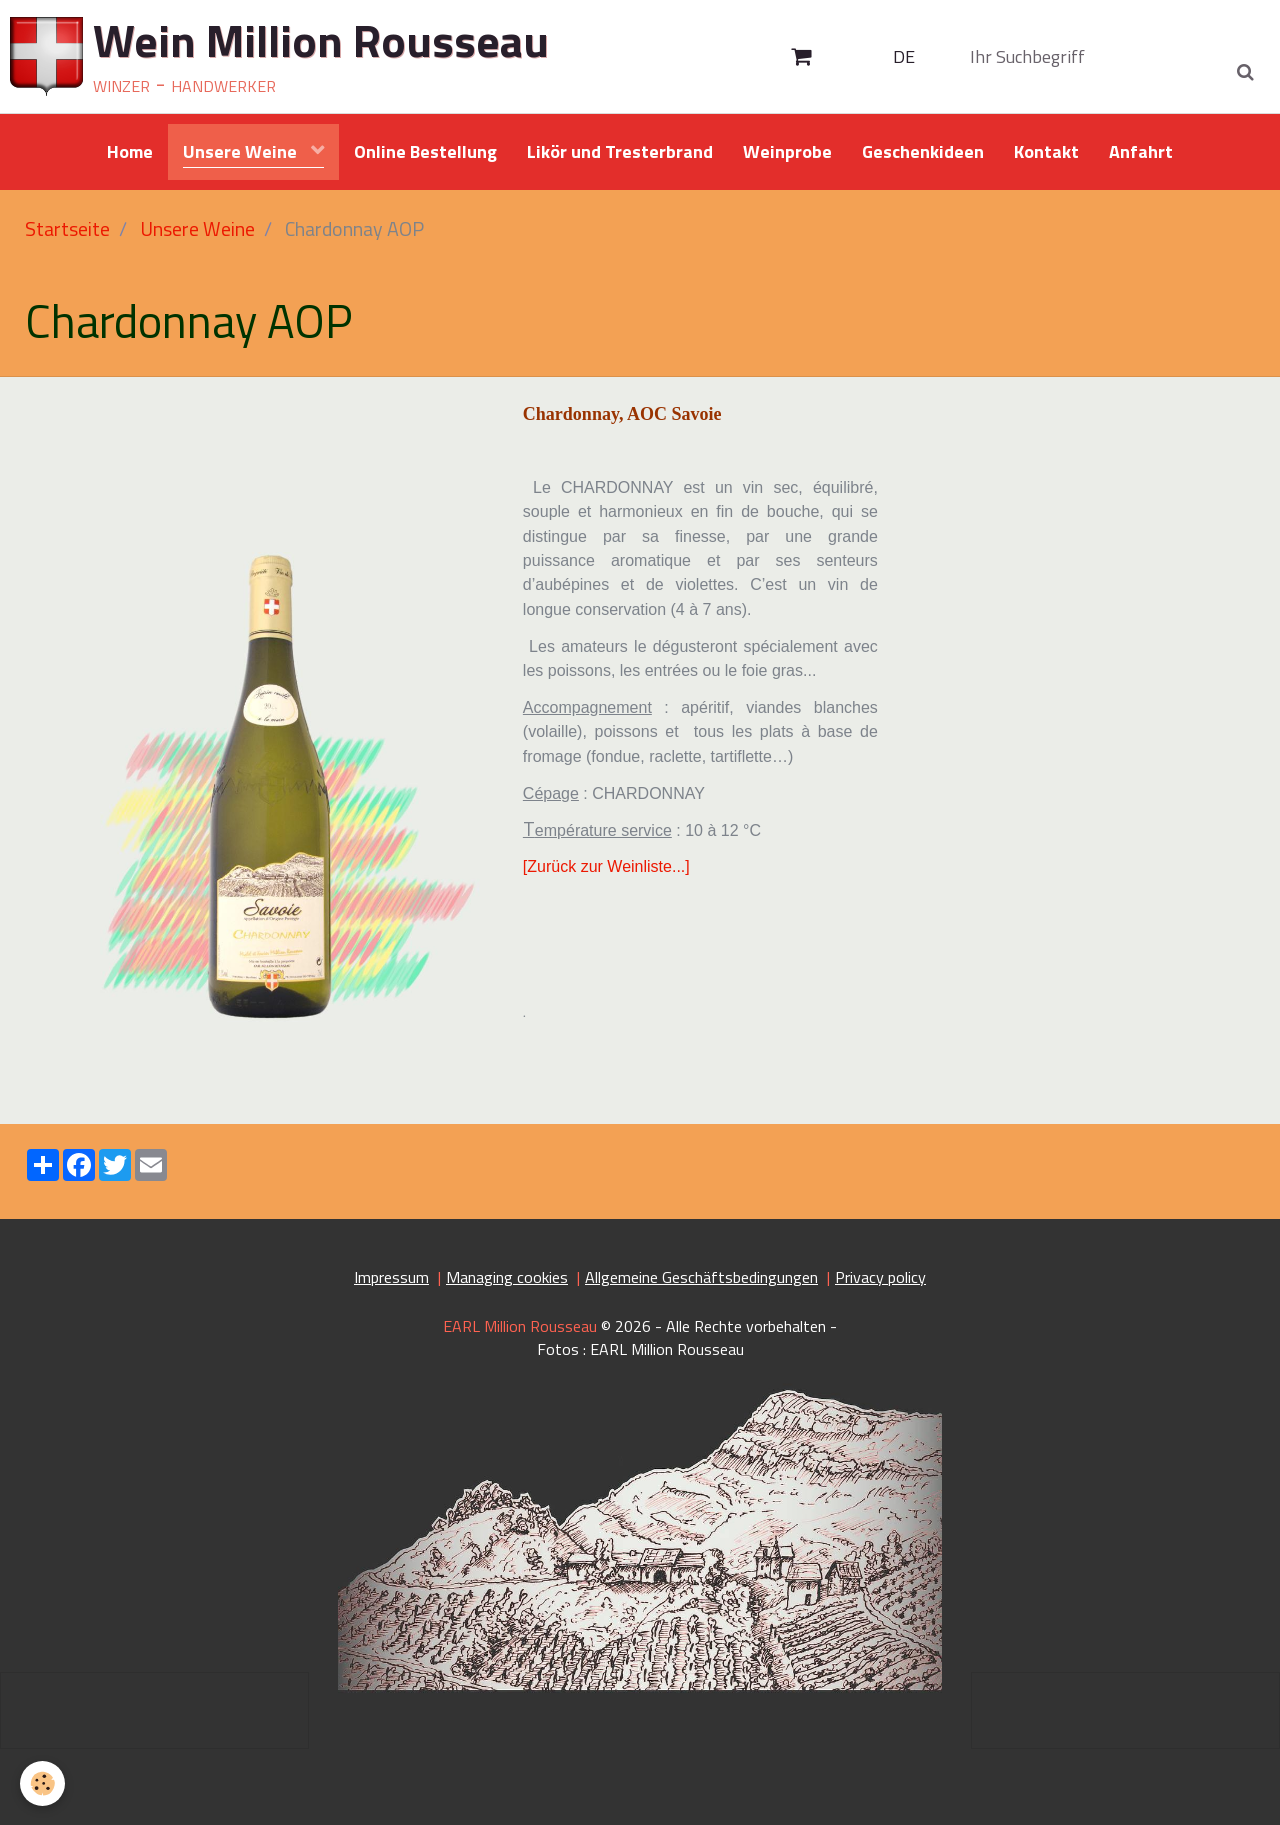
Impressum (391, 1277)
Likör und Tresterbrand (620, 151)
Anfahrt (1141, 151)
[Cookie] (42, 1783)
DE (904, 56)
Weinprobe (787, 151)
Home (130, 151)
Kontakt (1046, 151)
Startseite (67, 229)
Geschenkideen (923, 151)
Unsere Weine (242, 151)
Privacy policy (880, 1277)
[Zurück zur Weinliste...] (606, 866)
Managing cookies (507, 1277)
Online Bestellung (425, 151)
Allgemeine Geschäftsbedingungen (701, 1277)
